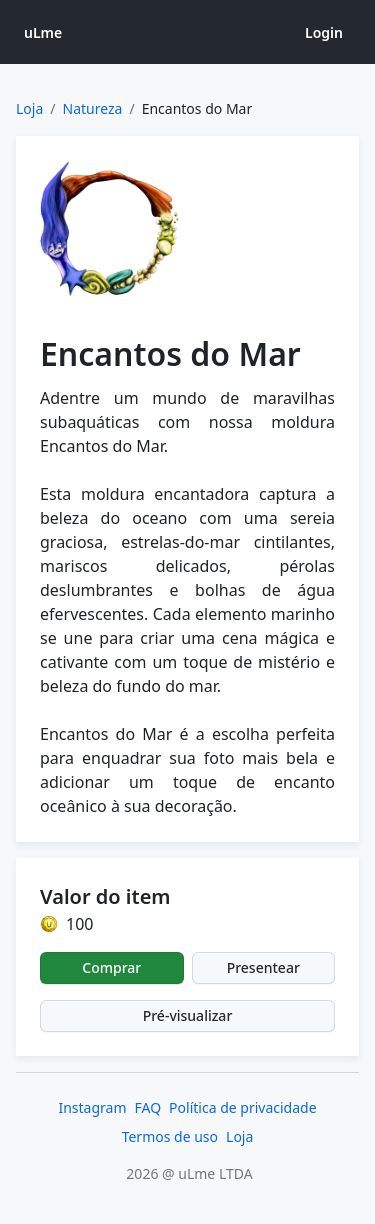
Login (324, 32)
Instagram (92, 1107)
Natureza (93, 108)
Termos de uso (170, 1136)
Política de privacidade (242, 1107)
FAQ (148, 1107)
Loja (29, 108)
